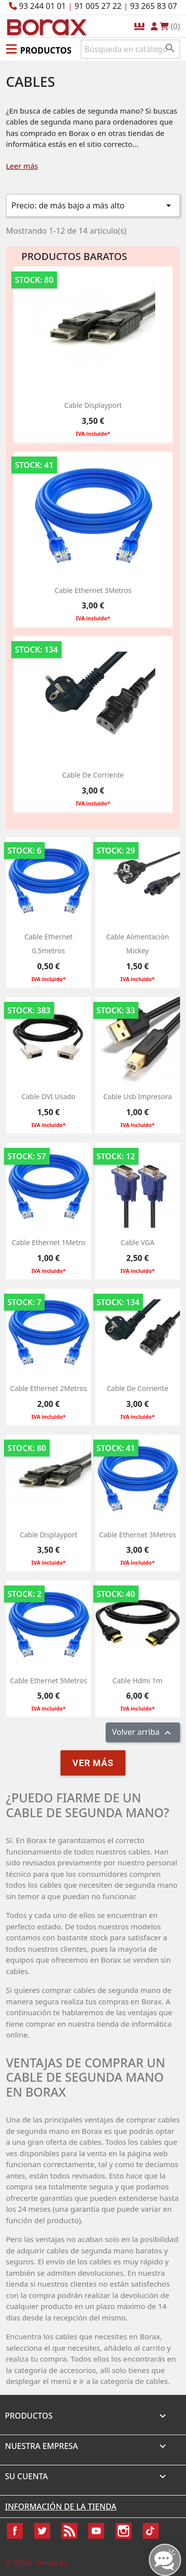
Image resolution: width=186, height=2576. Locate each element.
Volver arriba (143, 1732)
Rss (69, 2531)
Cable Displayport (93, 405)
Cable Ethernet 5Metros (48, 1680)
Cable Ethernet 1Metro (49, 1242)
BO (45, 26)
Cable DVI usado (48, 1096)
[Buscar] (130, 49)
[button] (38, 48)
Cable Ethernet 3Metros (93, 590)
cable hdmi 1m (138, 1680)
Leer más (22, 166)
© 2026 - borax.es (36, 2562)
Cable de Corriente (93, 775)
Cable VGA (137, 1242)
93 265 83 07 (153, 5)
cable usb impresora (137, 1096)
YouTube (96, 2531)
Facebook (15, 2531)
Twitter (42, 2531)
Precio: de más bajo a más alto (93, 205)
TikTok (151, 2531)
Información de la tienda (61, 2506)
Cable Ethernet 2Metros (48, 1388)
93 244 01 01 (42, 5)
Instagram (123, 2531)
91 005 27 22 (98, 5)
